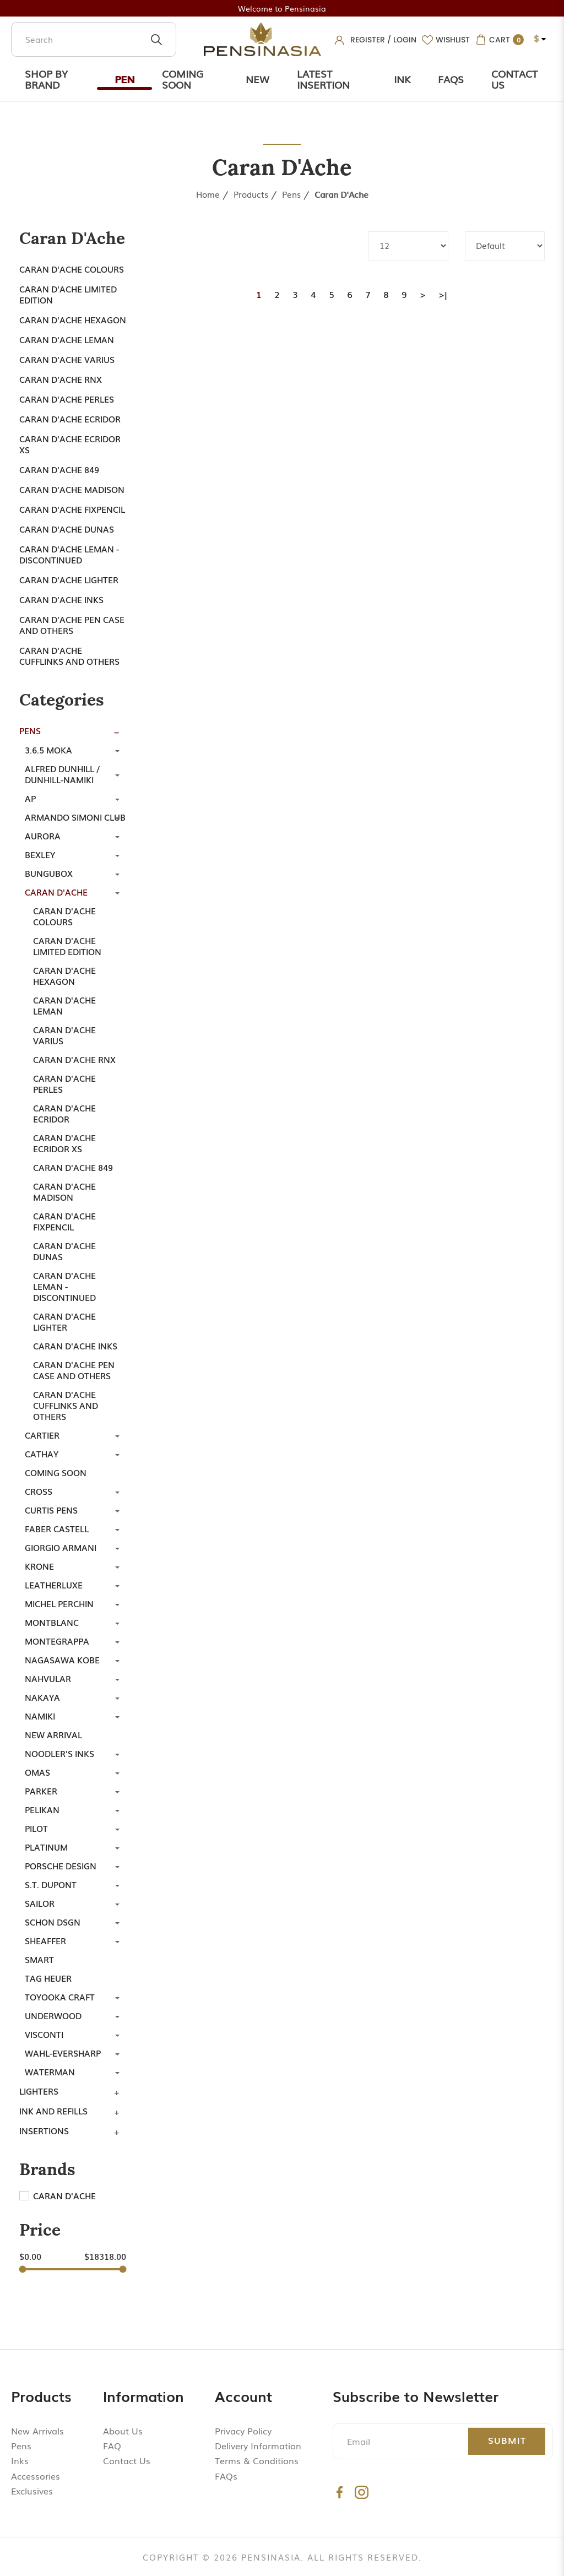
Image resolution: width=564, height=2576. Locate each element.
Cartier (42, 1435)
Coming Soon (182, 79)
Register (367, 39)
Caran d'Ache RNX (60, 379)
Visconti (44, 2034)
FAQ (112, 2445)
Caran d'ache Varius (67, 359)
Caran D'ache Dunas (66, 529)
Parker (41, 1791)
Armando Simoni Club (75, 817)
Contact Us (514, 79)
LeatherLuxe (54, 1585)
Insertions (44, 2130)
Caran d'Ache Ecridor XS (70, 443)
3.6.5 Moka (48, 750)
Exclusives (32, 2490)
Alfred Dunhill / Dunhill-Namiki (62, 773)
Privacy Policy (243, 2430)
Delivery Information (258, 2445)
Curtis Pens (51, 1510)
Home (208, 194)
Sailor (40, 1903)
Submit (507, 2440)
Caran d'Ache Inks (61, 599)
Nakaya (42, 1697)
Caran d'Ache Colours (71, 269)
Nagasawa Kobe (62, 1659)
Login (404, 39)
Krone (39, 1566)
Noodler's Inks (59, 1753)
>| (442, 294)
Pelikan (42, 1809)
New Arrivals (37, 2430)
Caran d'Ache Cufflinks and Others (69, 655)
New (257, 78)
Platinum (46, 1847)
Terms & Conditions (257, 2460)
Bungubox (49, 873)
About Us (123, 2430)
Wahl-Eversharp (63, 2053)
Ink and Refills (53, 2111)
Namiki (40, 1716)
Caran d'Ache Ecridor (70, 419)
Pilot (36, 1828)
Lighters (38, 2091)
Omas (37, 1772)
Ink (402, 79)
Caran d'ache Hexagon (72, 319)
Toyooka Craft (60, 1997)
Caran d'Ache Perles (66, 399)
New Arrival (53, 1734)
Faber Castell (57, 1528)
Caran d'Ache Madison (71, 489)
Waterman (50, 2071)
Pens (291, 194)
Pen (124, 78)
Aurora (43, 835)
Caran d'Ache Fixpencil (72, 509)
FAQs (226, 2475)
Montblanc (52, 1622)
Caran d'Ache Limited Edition (68, 294)
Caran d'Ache (341, 194)
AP (30, 798)
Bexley (40, 854)
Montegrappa (57, 1641)
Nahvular (48, 1678)
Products (251, 194)
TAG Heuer (48, 1978)
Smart (39, 1959)
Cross (38, 1491)
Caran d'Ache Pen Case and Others (71, 624)
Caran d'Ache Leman (66, 339)
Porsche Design (60, 1865)
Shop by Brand (46, 79)
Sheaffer (45, 1940)
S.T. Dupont (51, 1884)
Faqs (451, 78)
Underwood (53, 2015)
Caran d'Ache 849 (59, 469)
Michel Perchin (59, 1603)
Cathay (41, 1453)
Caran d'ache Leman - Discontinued (69, 554)
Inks (20, 2460)
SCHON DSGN (52, 1922)
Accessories (35, 2475)
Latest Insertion (323, 79)
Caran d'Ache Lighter (68, 579)
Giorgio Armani (60, 1547)
